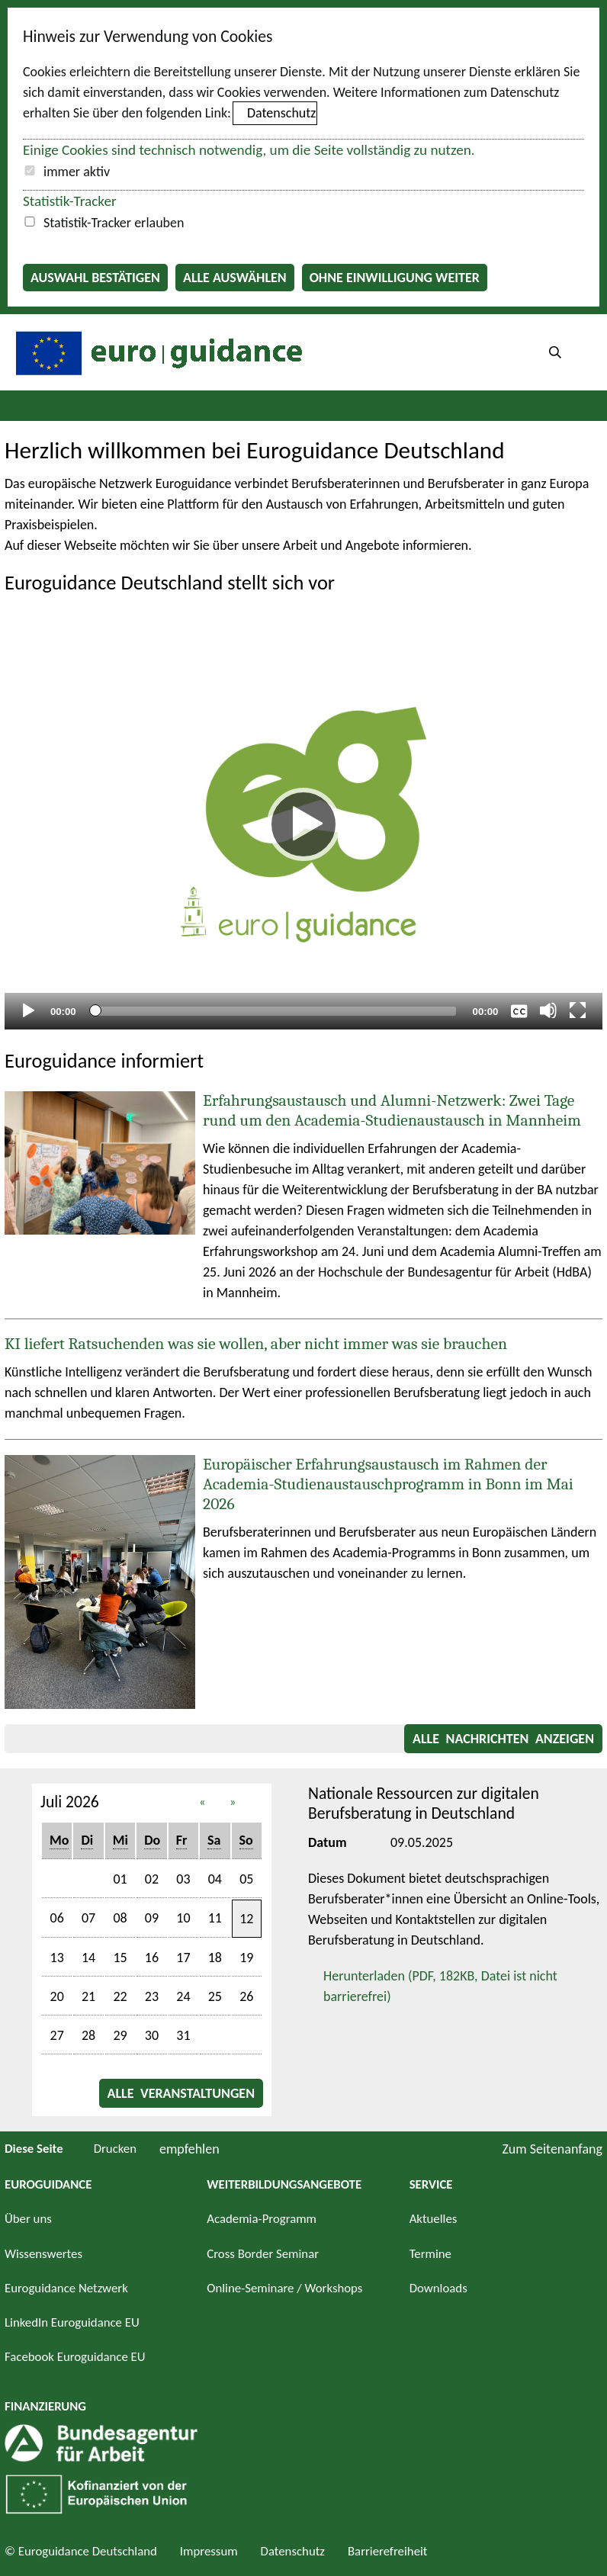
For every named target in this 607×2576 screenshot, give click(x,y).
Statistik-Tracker (70, 201)
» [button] (233, 1801)
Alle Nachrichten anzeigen (503, 1738)
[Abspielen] (303, 824)
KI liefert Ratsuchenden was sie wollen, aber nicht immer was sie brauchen (256, 1344)
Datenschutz (281, 112)
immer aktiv (76, 171)
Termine (430, 2254)
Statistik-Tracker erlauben (113, 222)
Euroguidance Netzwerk (66, 2288)
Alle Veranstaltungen (181, 2093)
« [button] (202, 1801)
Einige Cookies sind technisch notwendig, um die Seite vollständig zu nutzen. (249, 150)
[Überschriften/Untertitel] (519, 1010)
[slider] (274, 1011)
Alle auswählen (235, 277)
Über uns (28, 2219)
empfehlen (189, 2149)
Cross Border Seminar (263, 2254)
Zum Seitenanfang (552, 2149)
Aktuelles (433, 2219)
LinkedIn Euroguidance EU (72, 2322)
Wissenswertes (43, 2254)
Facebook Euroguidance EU (75, 2357)
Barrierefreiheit (388, 2551)
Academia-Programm (261, 2219)
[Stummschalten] (548, 1010)
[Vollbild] (578, 1010)
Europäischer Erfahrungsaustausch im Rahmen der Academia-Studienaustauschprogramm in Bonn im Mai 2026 (388, 1484)
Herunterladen (432, 1985)
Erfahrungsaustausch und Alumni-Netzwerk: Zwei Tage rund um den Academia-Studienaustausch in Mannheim (392, 1110)
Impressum (209, 2551)
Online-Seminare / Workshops (284, 2288)
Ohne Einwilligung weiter (395, 277)
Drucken (115, 2149)
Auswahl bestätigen (95, 277)
